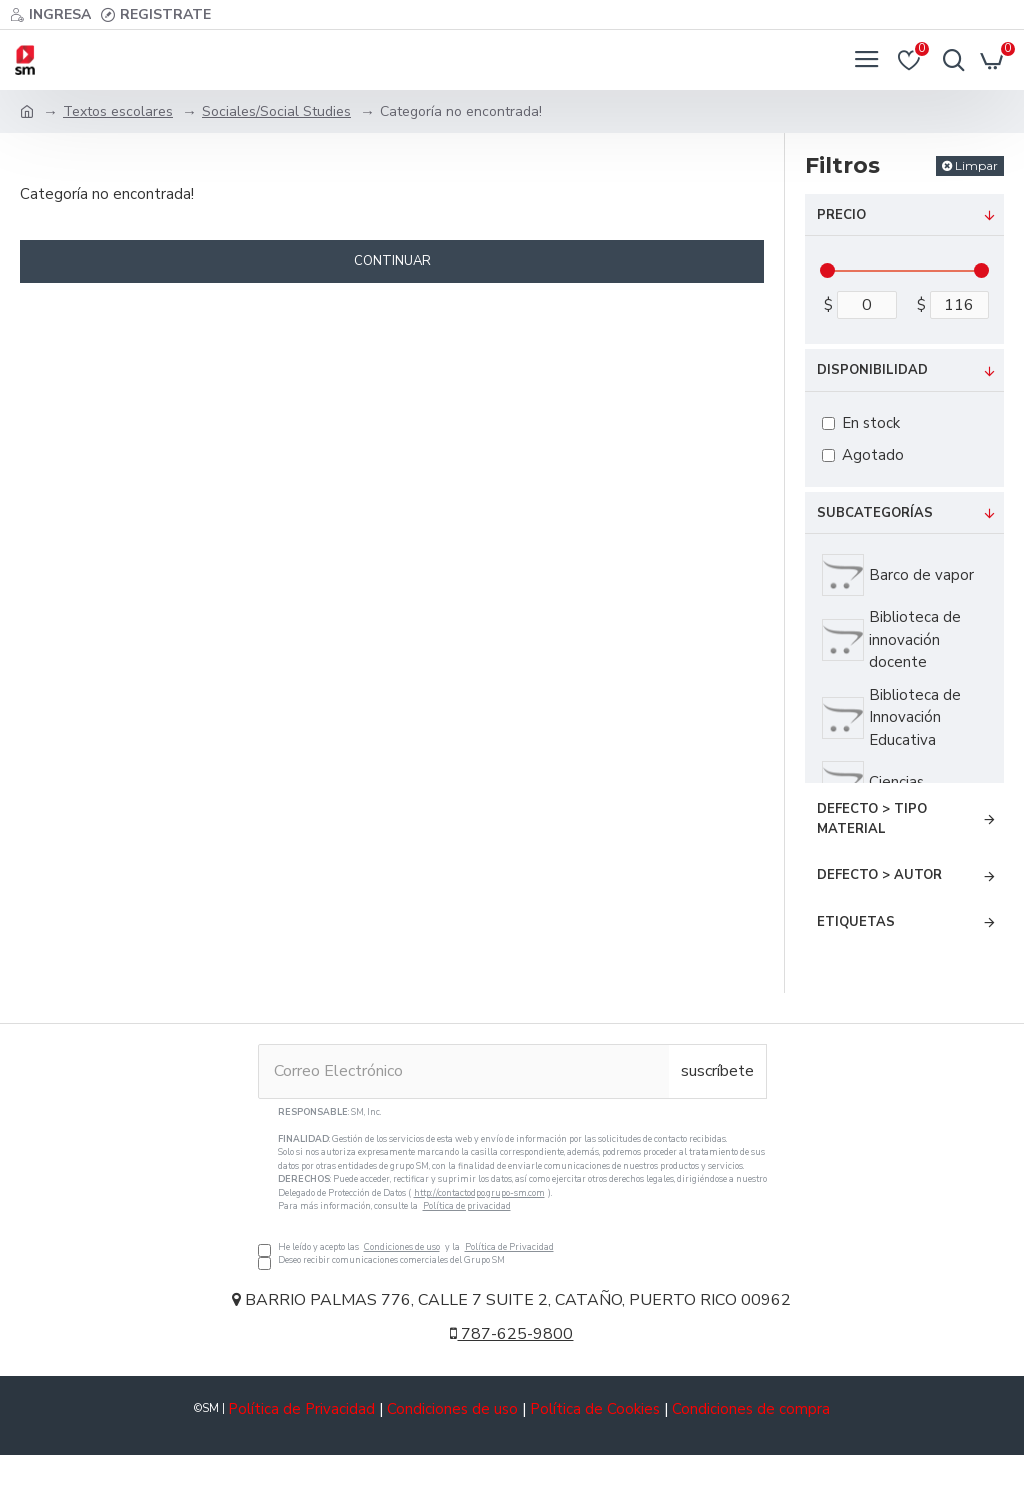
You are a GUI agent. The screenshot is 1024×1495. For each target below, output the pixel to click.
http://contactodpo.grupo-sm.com (479, 1193)
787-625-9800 (511, 1334)
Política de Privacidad (509, 1247)
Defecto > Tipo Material (872, 819)
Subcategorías (875, 513)
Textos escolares (118, 111)
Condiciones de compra (751, 1409)
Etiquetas (856, 922)
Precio (841, 215)
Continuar (392, 261)
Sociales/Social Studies (276, 111)
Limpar (976, 165)
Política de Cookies (595, 1409)
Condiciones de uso (402, 1247)
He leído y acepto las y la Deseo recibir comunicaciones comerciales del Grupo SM (512, 1187)
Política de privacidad (467, 1206)
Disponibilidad (872, 370)
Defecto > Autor (879, 875)
